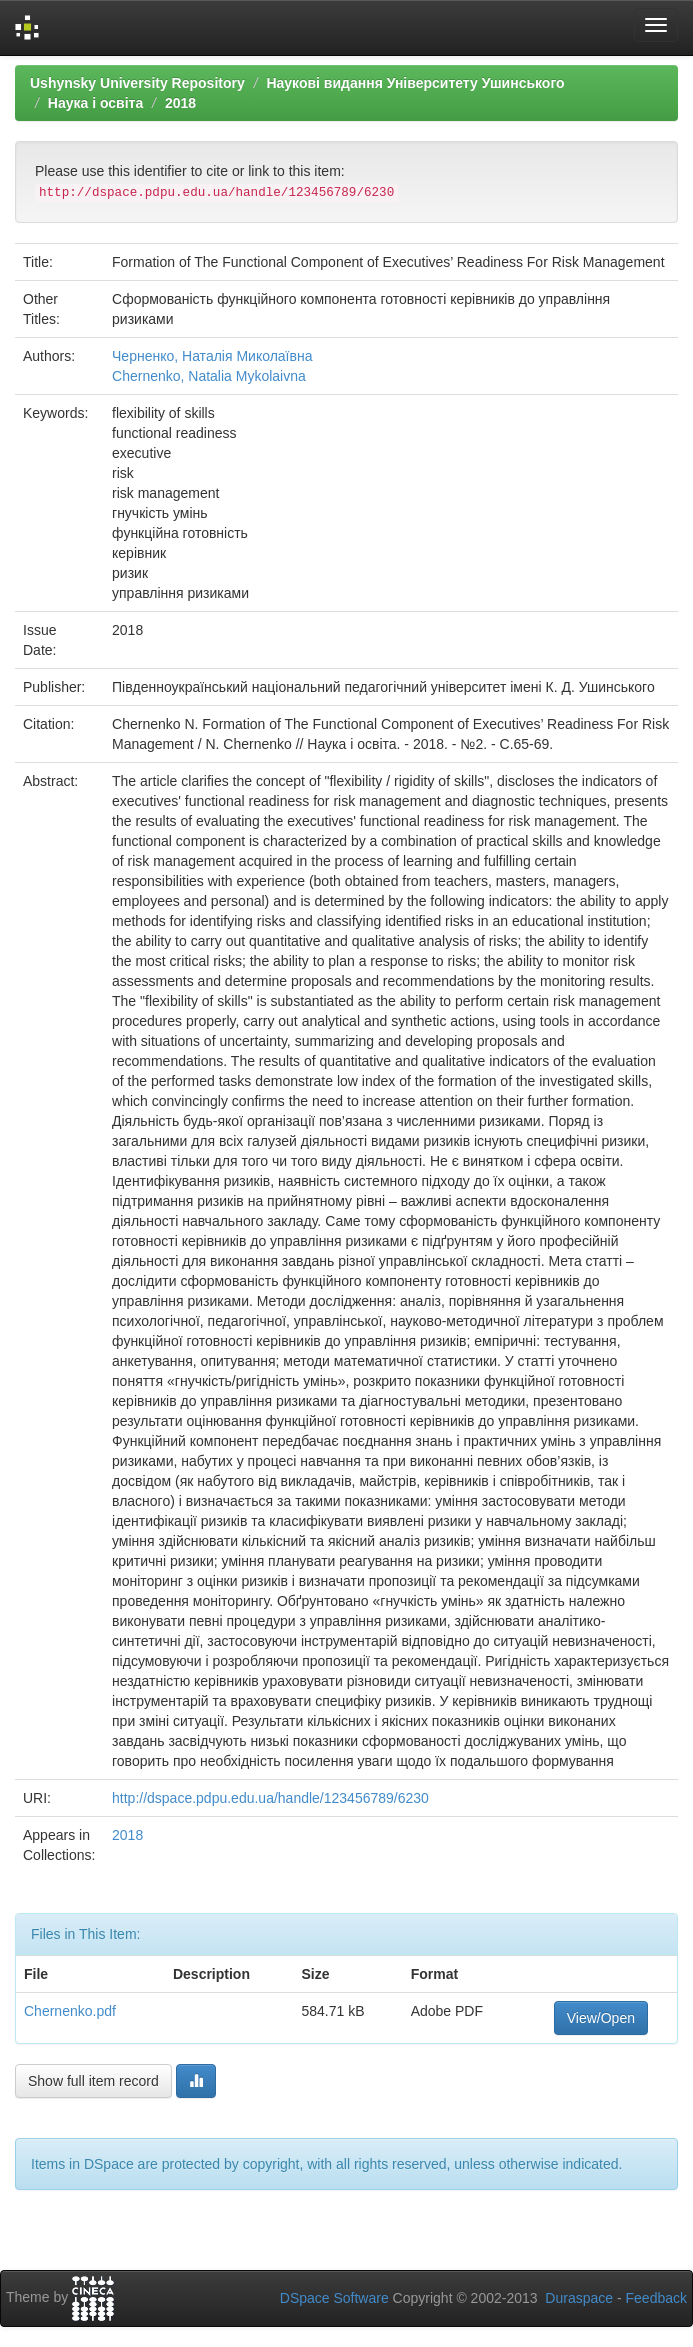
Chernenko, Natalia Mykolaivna (209, 376)
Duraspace (579, 2298)
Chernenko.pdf (70, 2011)
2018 (180, 103)
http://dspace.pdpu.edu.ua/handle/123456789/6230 (270, 1798)
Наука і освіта (95, 103)
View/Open (601, 2018)
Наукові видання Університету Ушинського (415, 83)
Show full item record (93, 2081)
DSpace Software (334, 2298)
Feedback (656, 2298)
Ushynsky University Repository (137, 83)
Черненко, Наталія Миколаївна (212, 356)
